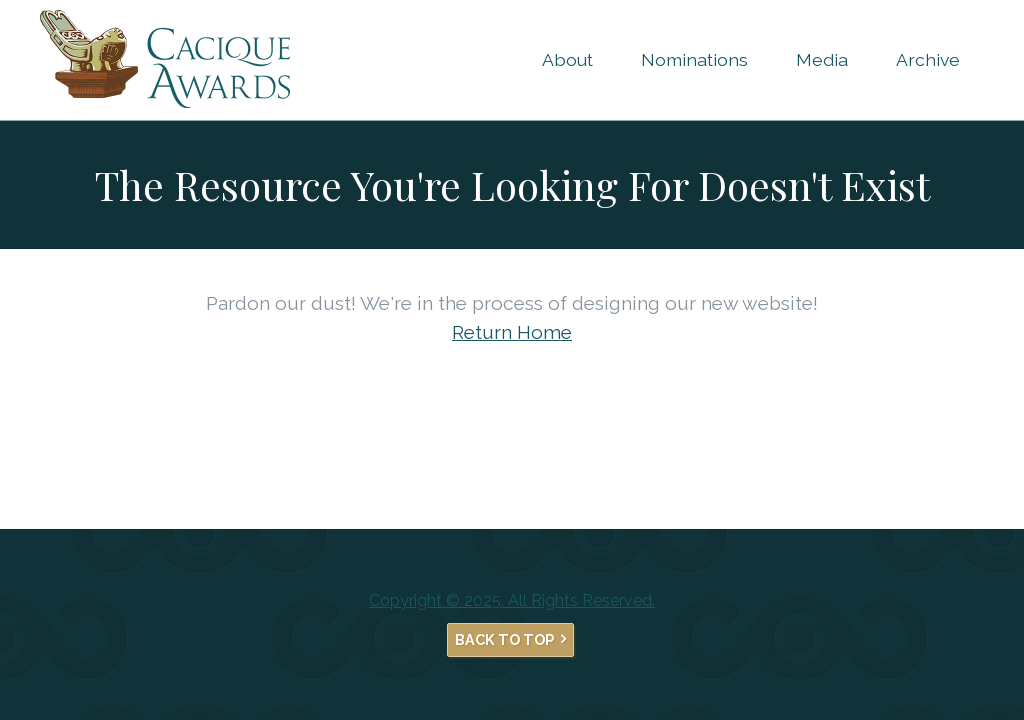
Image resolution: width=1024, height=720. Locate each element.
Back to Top (504, 639)
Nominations (694, 59)
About (567, 59)
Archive (928, 59)
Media (822, 59)
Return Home (512, 332)
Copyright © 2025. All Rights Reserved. (512, 600)
